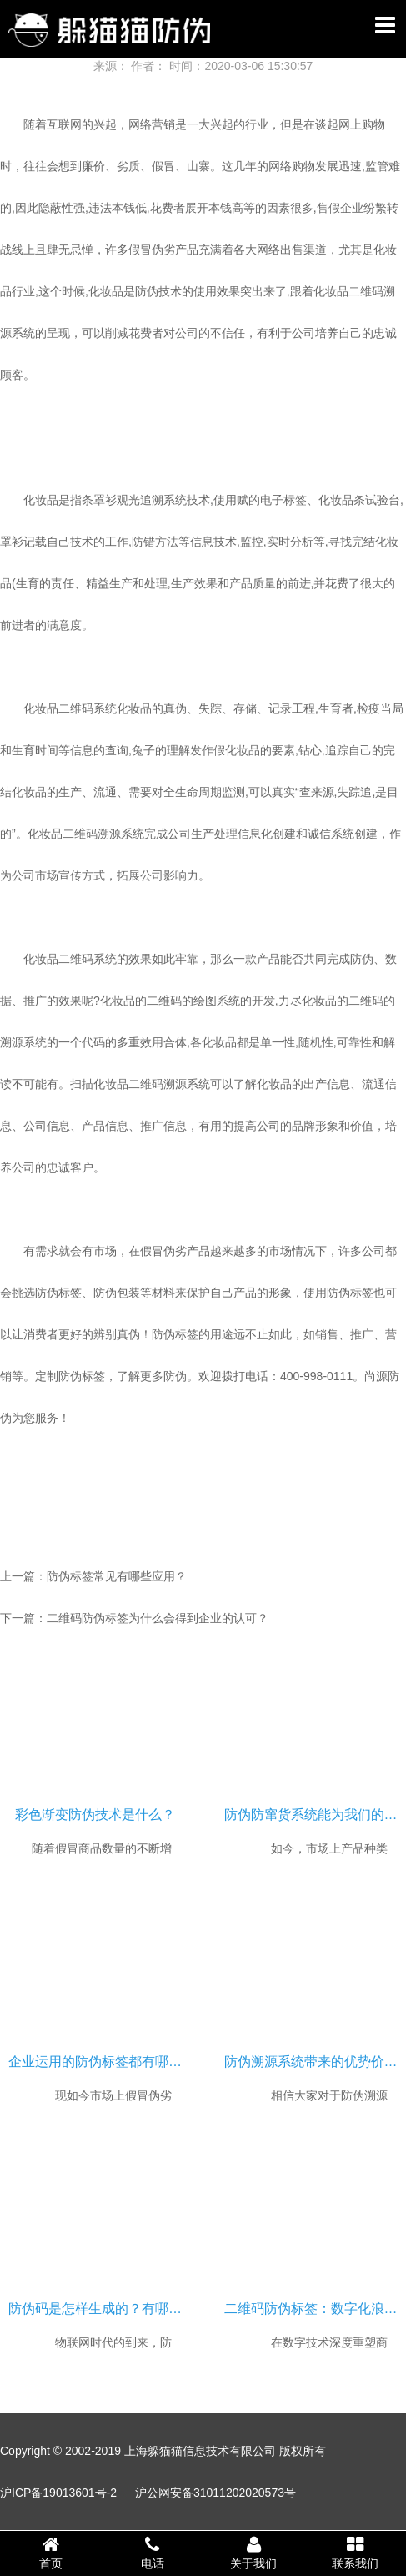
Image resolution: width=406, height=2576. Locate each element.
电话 (152, 2552)
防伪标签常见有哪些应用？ (117, 1576)
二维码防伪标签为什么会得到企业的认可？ (157, 1618)
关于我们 (254, 2552)
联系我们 (355, 2552)
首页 (51, 2552)
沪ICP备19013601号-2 (58, 2492)
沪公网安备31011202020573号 (215, 2492)
